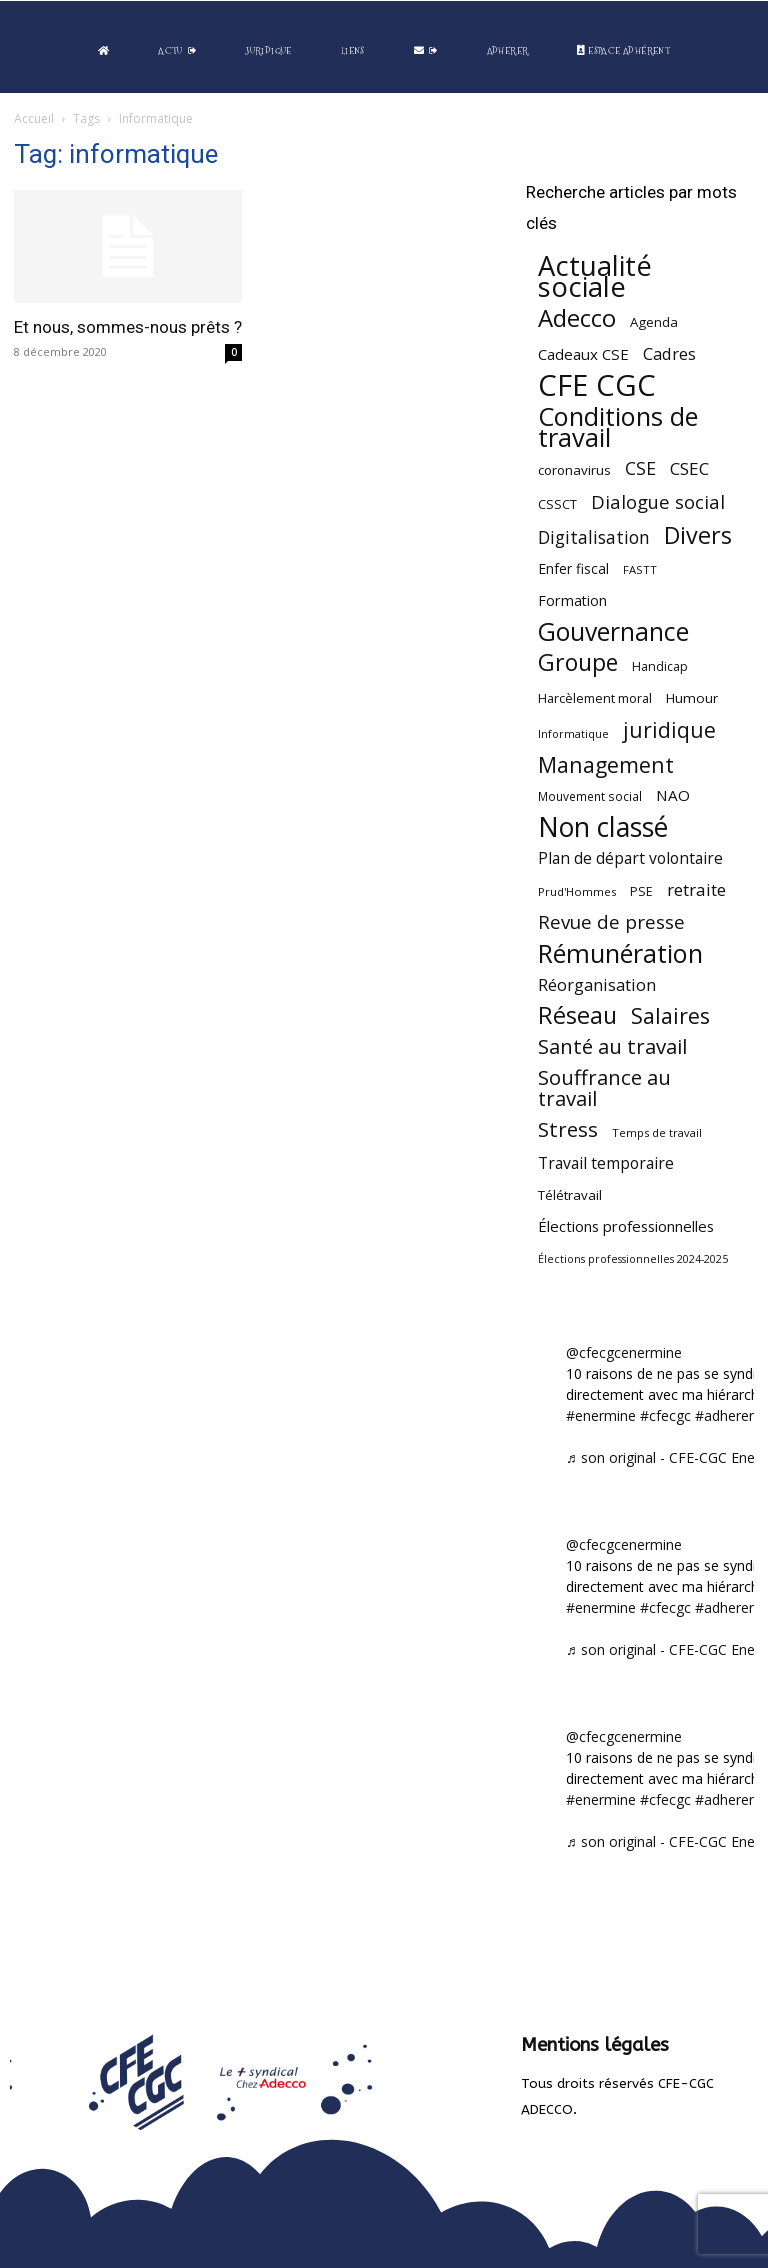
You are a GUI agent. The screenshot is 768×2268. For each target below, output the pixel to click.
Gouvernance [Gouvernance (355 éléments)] (613, 631)
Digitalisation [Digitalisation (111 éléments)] (594, 537)
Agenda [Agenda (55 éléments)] (654, 322)
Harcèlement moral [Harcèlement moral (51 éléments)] (595, 698)
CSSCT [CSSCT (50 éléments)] (557, 504)
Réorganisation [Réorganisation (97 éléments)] (597, 984)
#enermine (601, 1415)
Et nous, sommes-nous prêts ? (128, 327)
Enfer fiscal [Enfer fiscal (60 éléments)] (573, 568)
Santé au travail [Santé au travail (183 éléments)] (612, 1046)
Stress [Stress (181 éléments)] (568, 1129)
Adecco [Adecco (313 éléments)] (577, 317)
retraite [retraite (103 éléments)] (696, 889)
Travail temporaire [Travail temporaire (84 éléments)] (606, 1163)
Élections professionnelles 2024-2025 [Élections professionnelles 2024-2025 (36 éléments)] (633, 1259)
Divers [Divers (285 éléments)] (698, 535)
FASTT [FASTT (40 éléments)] (640, 569)
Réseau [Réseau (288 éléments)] (577, 1015)
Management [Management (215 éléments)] (606, 764)
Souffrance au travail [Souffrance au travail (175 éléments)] (604, 1088)
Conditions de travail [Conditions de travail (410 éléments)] (618, 427)
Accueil (34, 118)
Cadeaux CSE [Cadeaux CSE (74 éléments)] (583, 354)
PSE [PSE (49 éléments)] (641, 891)
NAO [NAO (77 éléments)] (673, 795)
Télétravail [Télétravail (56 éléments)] (570, 1195)
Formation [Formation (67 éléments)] (572, 600)
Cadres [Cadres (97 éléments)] (669, 353)
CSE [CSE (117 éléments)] (640, 468)
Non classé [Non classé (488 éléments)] (603, 827)
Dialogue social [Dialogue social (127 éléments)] (658, 501)
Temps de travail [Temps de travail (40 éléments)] (657, 1132)
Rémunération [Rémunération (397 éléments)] (620, 953)
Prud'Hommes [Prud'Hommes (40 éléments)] (577, 891)
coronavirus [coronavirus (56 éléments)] (574, 470)
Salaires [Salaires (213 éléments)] (670, 1015)
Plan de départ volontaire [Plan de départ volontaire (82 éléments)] (630, 858)
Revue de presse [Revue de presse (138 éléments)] (611, 922)
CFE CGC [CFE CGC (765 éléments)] (597, 385)
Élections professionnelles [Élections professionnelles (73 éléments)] (626, 1226)
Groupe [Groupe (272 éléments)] (578, 662)
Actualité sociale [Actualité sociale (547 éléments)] (595, 276)
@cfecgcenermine (624, 1352)
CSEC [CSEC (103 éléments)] (689, 468)
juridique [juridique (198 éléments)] (669, 729)
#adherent (728, 1415)
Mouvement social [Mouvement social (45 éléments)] (590, 796)
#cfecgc (665, 1415)
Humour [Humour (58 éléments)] (692, 698)
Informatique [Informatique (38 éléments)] (573, 733)
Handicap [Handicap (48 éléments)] (660, 666)
